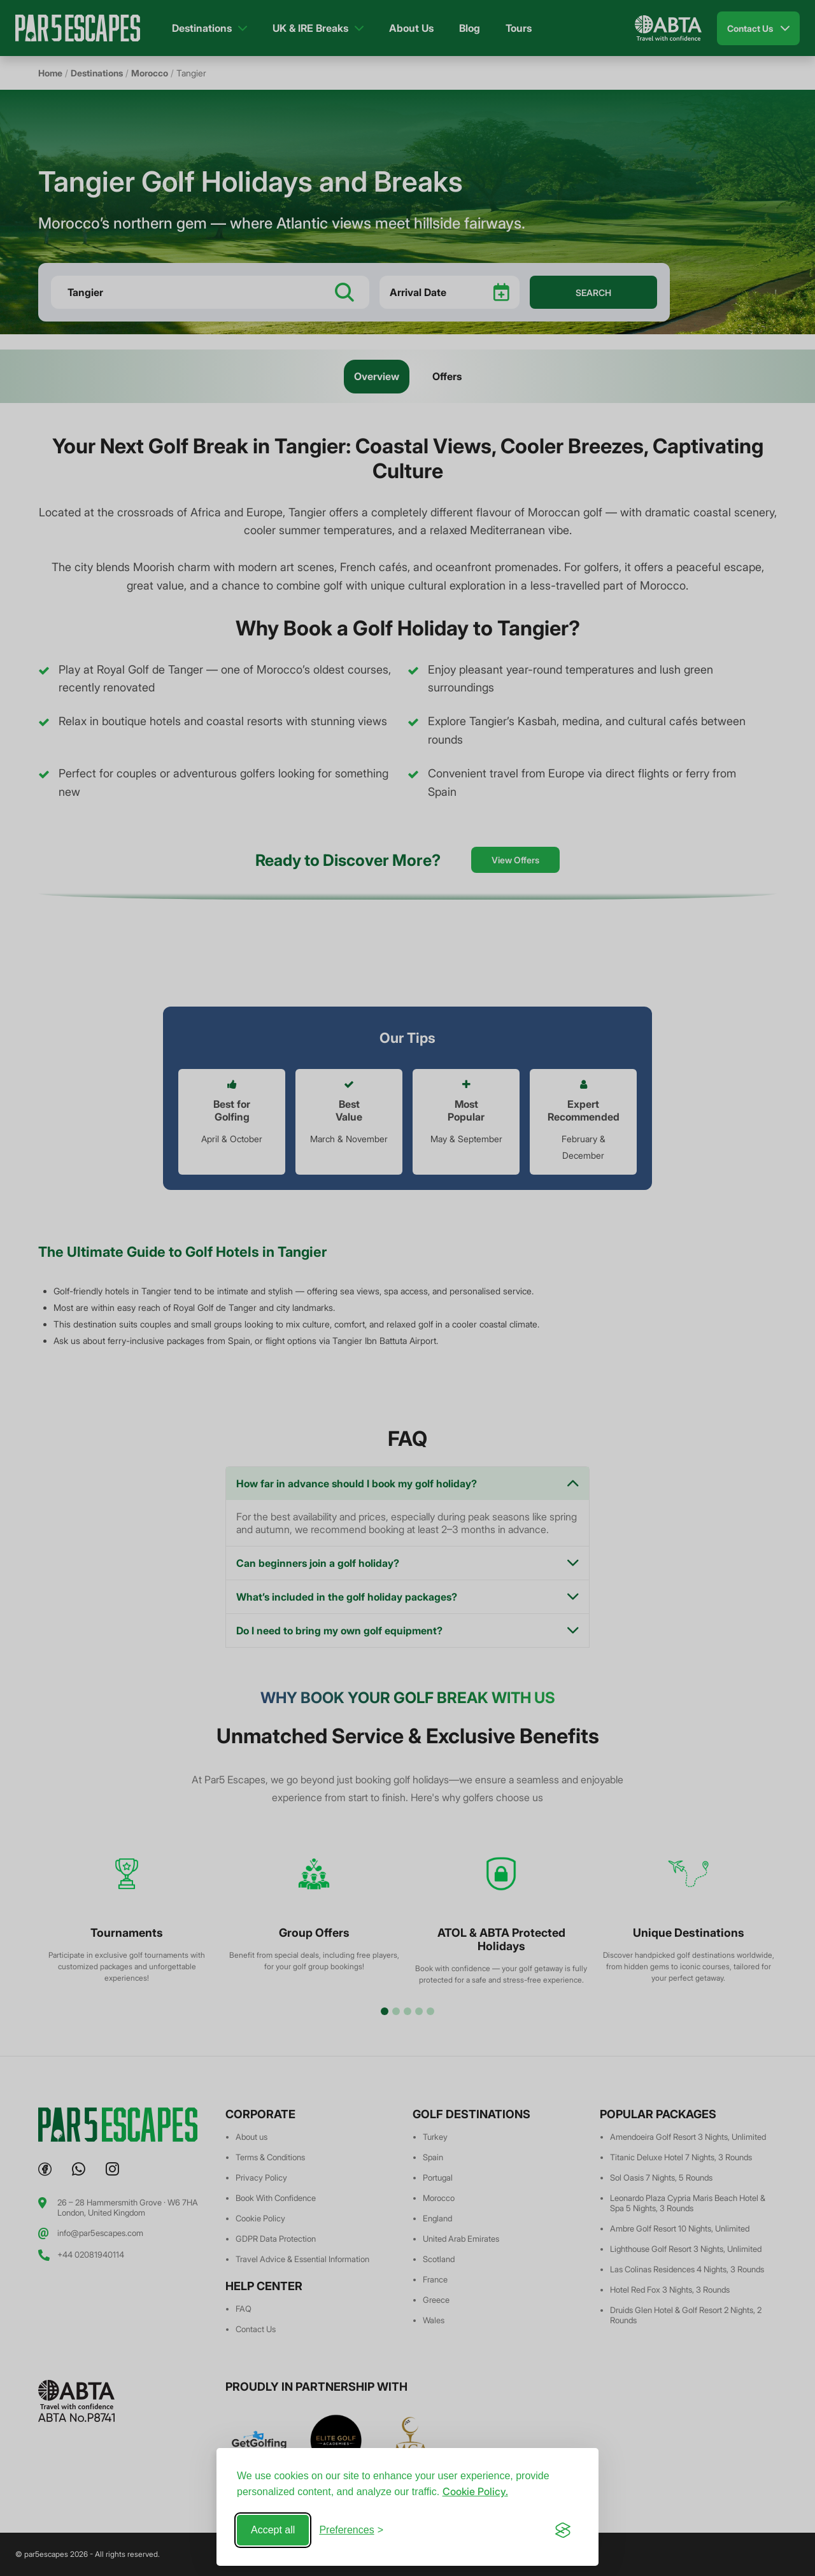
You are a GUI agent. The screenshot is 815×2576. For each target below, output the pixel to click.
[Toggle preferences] (351, 2530)
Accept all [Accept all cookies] (273, 2529)
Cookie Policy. (475, 2491)
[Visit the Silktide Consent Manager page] (563, 2530)
